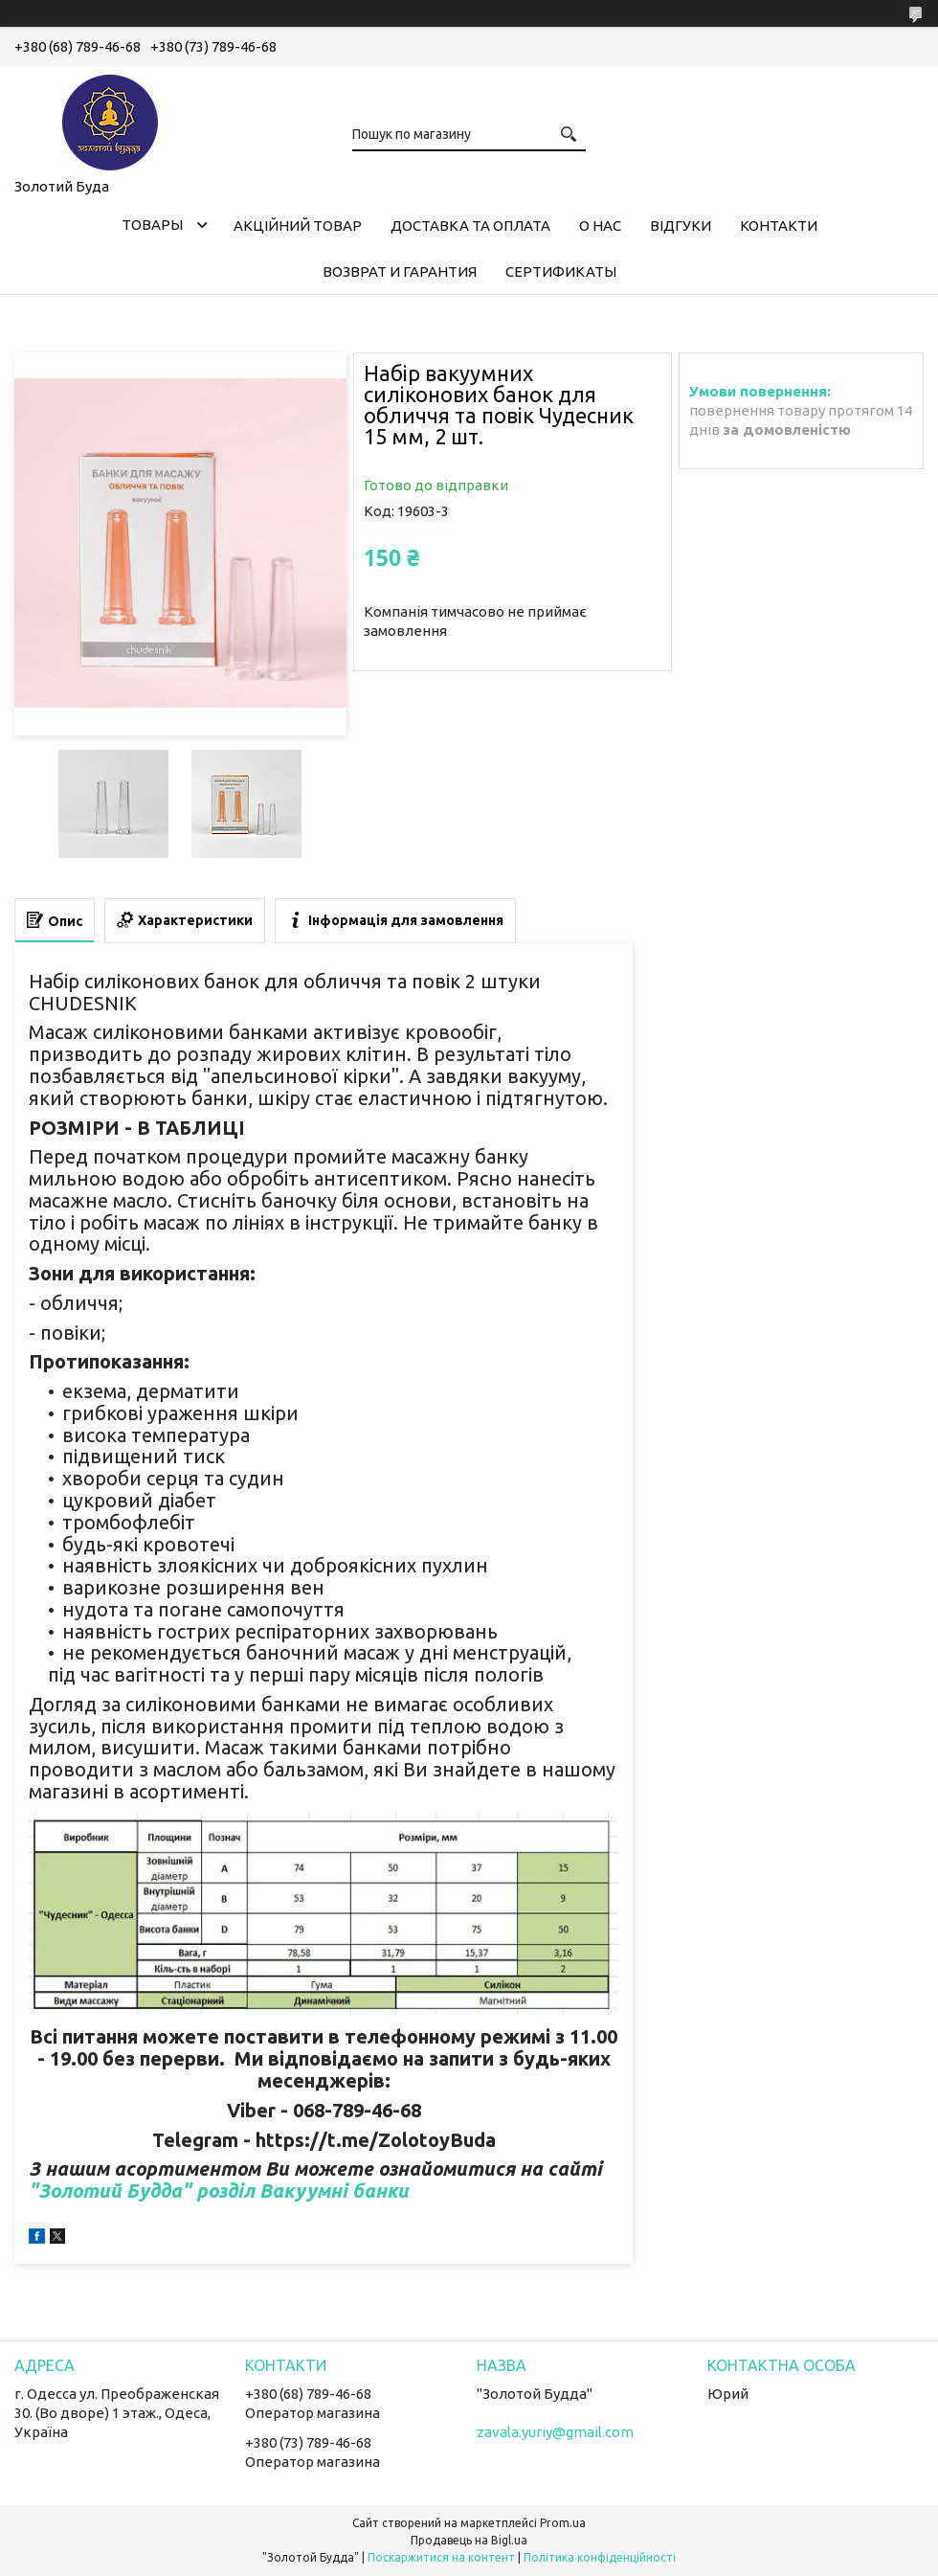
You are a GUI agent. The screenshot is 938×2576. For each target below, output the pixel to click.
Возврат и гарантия (400, 271)
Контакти (778, 225)
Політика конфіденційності (600, 2557)
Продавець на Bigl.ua (469, 2540)
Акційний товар (298, 225)
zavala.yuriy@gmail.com (555, 2432)
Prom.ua (563, 2523)
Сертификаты (560, 271)
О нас (600, 225)
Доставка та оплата (470, 225)
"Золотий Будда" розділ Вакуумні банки (219, 2191)
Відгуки (680, 225)
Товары (152, 224)
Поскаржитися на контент (441, 2557)
